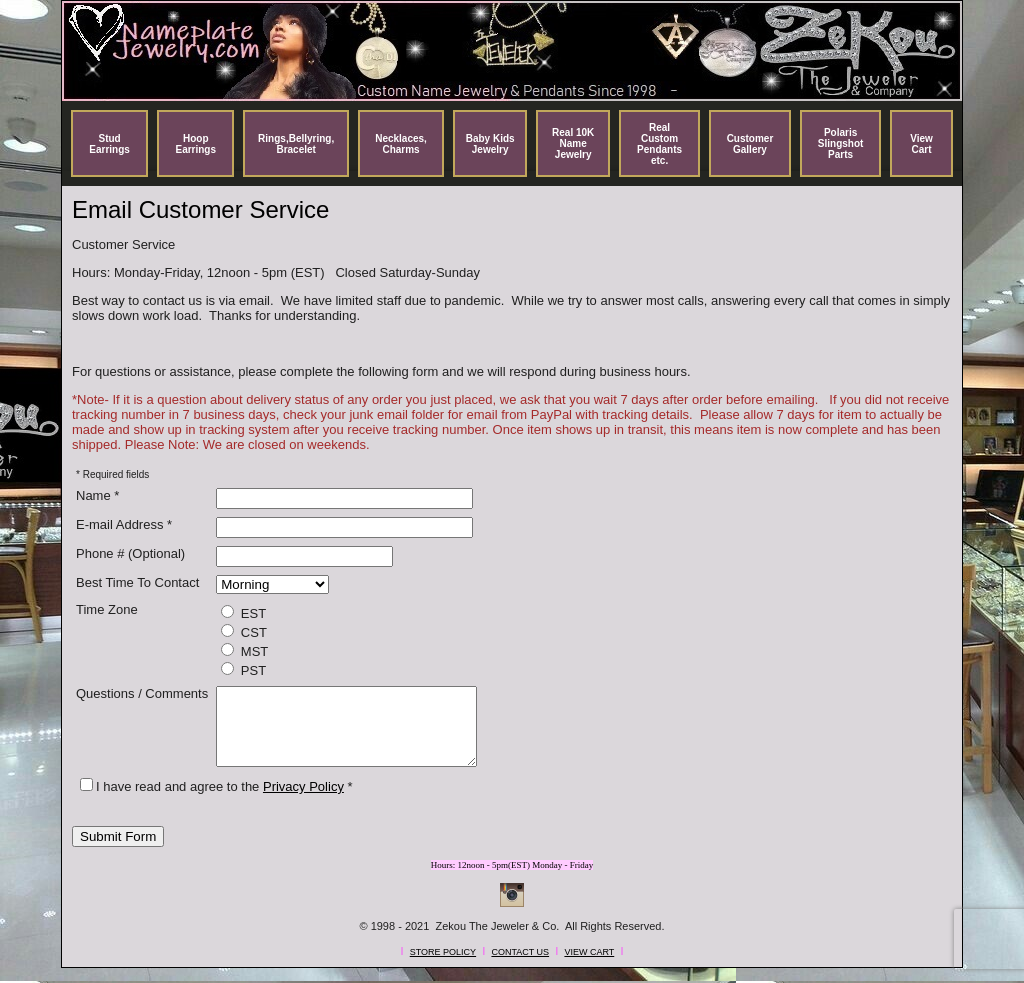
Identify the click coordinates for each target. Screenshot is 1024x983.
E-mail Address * (124, 524)
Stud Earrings (109, 144)
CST (244, 632)
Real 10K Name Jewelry (573, 143)
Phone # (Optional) (130, 553)
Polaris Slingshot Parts (841, 143)
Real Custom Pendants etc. (659, 144)
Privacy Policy (303, 801)
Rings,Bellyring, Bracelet (296, 144)
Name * (97, 495)
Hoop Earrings (195, 144)
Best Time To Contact (137, 582)
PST (243, 670)
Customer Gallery (750, 144)
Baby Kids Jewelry (490, 144)
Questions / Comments (142, 693)
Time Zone (107, 609)
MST (244, 651)
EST (243, 613)
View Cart (921, 144)
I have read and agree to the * (216, 801)
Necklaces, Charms (401, 144)
